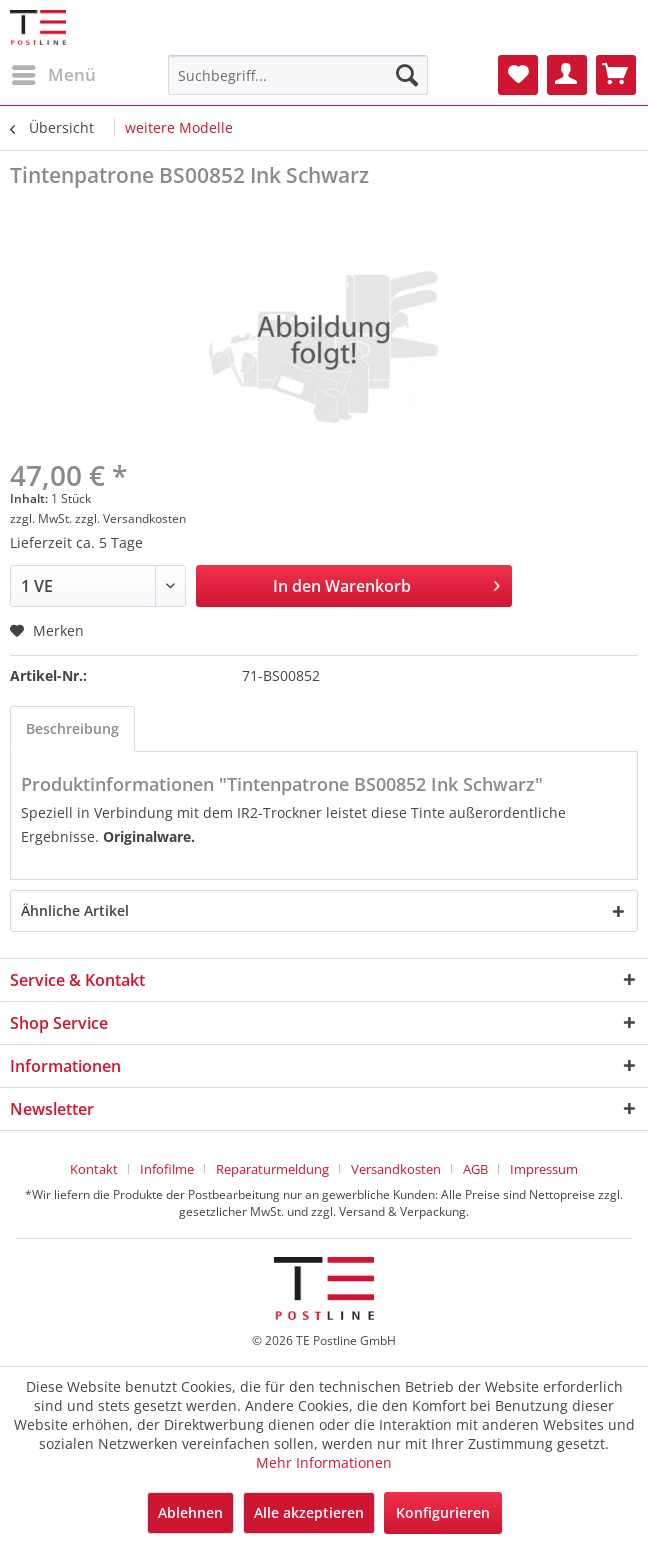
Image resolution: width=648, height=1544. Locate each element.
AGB (475, 1169)
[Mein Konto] (567, 75)
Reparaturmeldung (272, 1169)
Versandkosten (396, 1169)
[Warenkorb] (616, 75)
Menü (54, 72)
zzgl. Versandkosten (130, 518)
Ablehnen (190, 1512)
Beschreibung (72, 728)
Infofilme (167, 1169)
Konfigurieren (443, 1512)
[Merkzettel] (518, 75)
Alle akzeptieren (309, 1512)
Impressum (544, 1169)
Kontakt (94, 1169)
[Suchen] (407, 75)
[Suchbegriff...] (297, 75)
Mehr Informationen (324, 1462)
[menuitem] (53, 75)
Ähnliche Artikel (75, 910)
